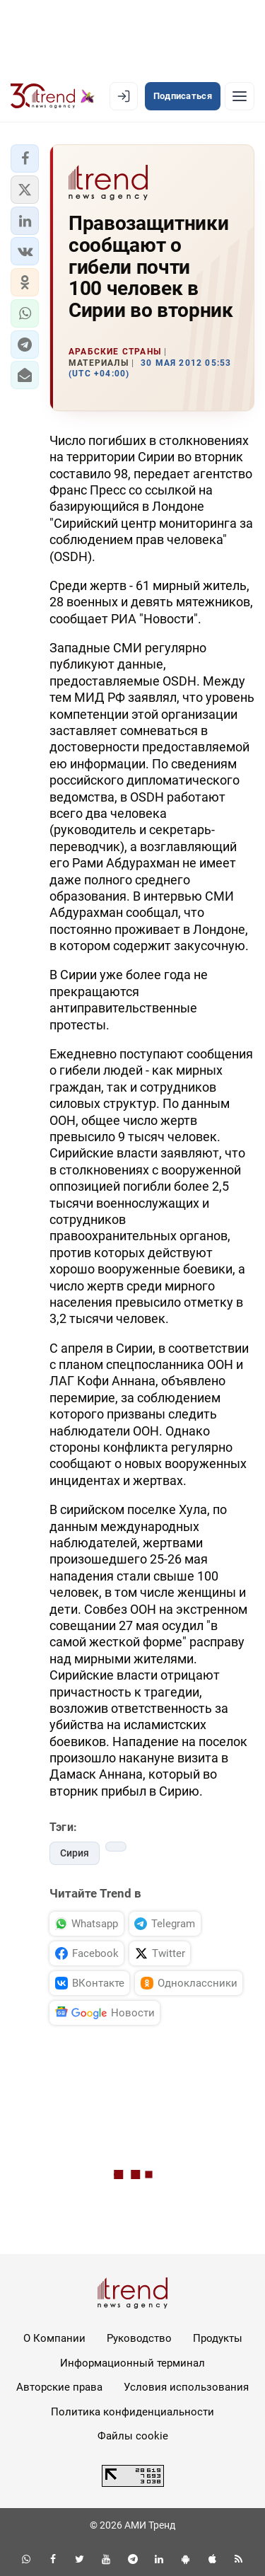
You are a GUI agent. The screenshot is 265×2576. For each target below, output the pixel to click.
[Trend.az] (53, 96)
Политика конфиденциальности (132, 2411)
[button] (24, 158)
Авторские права (59, 2387)
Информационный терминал (132, 2363)
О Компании (54, 2338)
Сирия (74, 1853)
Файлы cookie (133, 2436)
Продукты (217, 2338)
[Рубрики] (239, 96)
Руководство (139, 2338)
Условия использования (186, 2387)
